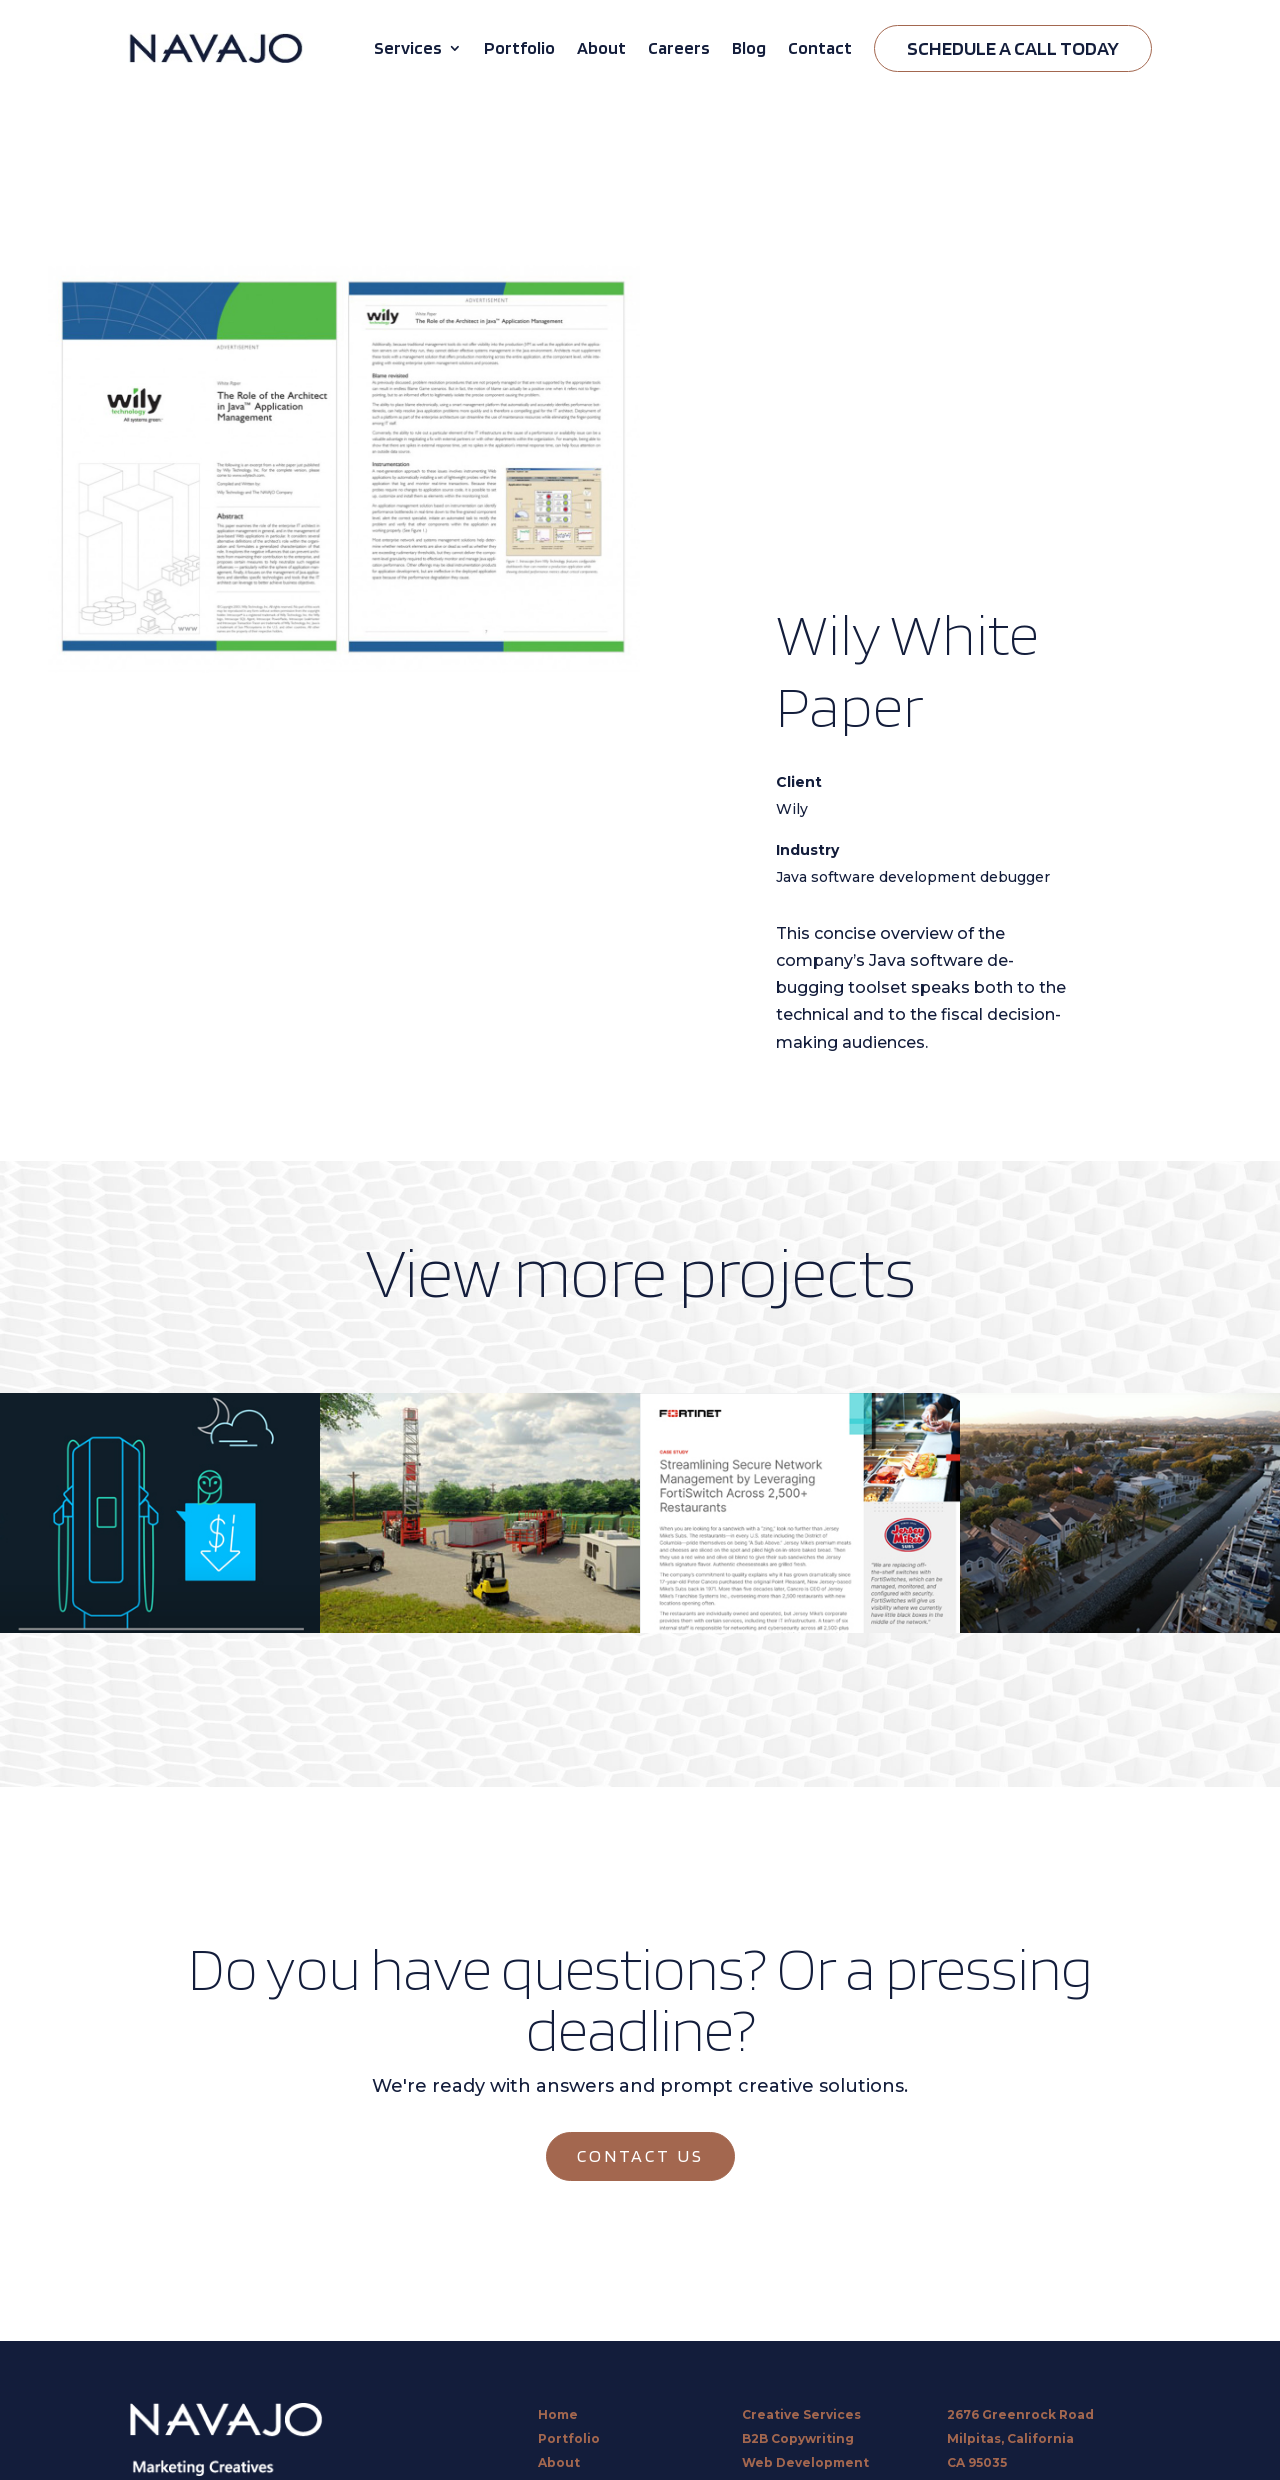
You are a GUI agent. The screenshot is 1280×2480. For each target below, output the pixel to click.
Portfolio (519, 47)
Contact (820, 47)
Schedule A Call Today (1013, 48)
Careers (679, 47)
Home (558, 2414)
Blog (749, 47)
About (601, 47)
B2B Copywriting (798, 2438)
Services (408, 47)
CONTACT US (640, 2155)
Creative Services (801, 2414)
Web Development (805, 2462)
